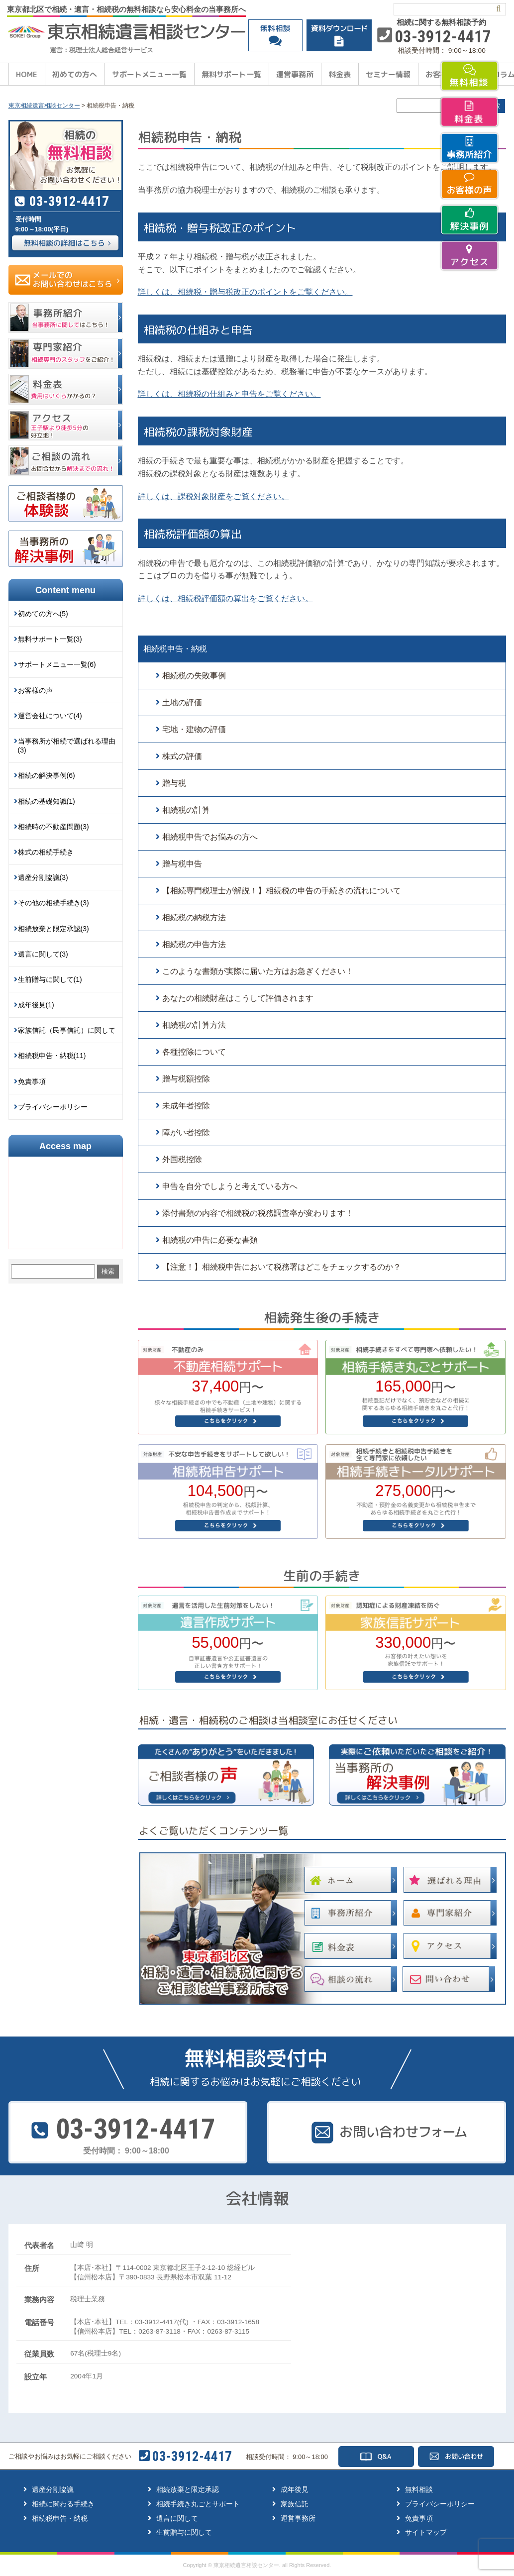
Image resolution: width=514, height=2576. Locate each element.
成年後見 (294, 2489)
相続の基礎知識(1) (46, 801)
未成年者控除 (186, 1105)
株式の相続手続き (46, 852)
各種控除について (194, 1052)
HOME (26, 74)
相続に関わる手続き (63, 2504)
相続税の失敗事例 (194, 675)
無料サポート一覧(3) (50, 639)
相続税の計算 (186, 810)
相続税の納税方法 (194, 917)
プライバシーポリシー (53, 1107)
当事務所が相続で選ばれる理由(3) (66, 745)
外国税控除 (182, 1159)
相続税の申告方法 (194, 944)
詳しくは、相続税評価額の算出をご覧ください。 (225, 598)
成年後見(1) (36, 1005)
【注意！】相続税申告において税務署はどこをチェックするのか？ (281, 1267)
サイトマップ (426, 2532)
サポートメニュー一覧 (149, 74)
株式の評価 (182, 756)
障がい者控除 (186, 1132)
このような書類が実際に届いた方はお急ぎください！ (257, 971)
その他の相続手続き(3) (53, 903)
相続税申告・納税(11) (52, 1056)
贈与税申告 (182, 863)
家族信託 (294, 2504)
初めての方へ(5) (43, 614)
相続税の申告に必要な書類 (210, 1240)
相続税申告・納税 (175, 648)
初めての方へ (74, 74)
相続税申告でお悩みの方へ (210, 837)
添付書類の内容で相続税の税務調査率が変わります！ (257, 1213)
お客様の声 (35, 690)
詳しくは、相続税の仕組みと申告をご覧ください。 (229, 394)
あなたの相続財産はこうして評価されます (237, 998)
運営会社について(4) (50, 716)
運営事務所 (294, 74)
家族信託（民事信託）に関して (66, 1030)
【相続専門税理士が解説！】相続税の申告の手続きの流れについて (281, 890)
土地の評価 (182, 702)
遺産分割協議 (53, 2489)
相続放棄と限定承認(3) (53, 929)
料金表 (339, 74)
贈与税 (174, 783)
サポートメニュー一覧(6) (57, 664)
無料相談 (419, 2489)
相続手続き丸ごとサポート (198, 2504)
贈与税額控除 (186, 1078)
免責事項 (32, 1081)
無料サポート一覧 (231, 74)
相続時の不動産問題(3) (53, 827)
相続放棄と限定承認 (187, 2489)
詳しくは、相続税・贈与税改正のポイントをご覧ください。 (245, 292)
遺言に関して (177, 2518)
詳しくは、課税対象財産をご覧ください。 (213, 496)
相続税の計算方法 (194, 1025)
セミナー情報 (388, 74)
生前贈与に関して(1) (50, 979)
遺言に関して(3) (43, 954)
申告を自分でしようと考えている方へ (230, 1186)
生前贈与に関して (184, 2532)
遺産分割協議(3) (43, 877)
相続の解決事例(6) (46, 775)
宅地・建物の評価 (194, 729)
